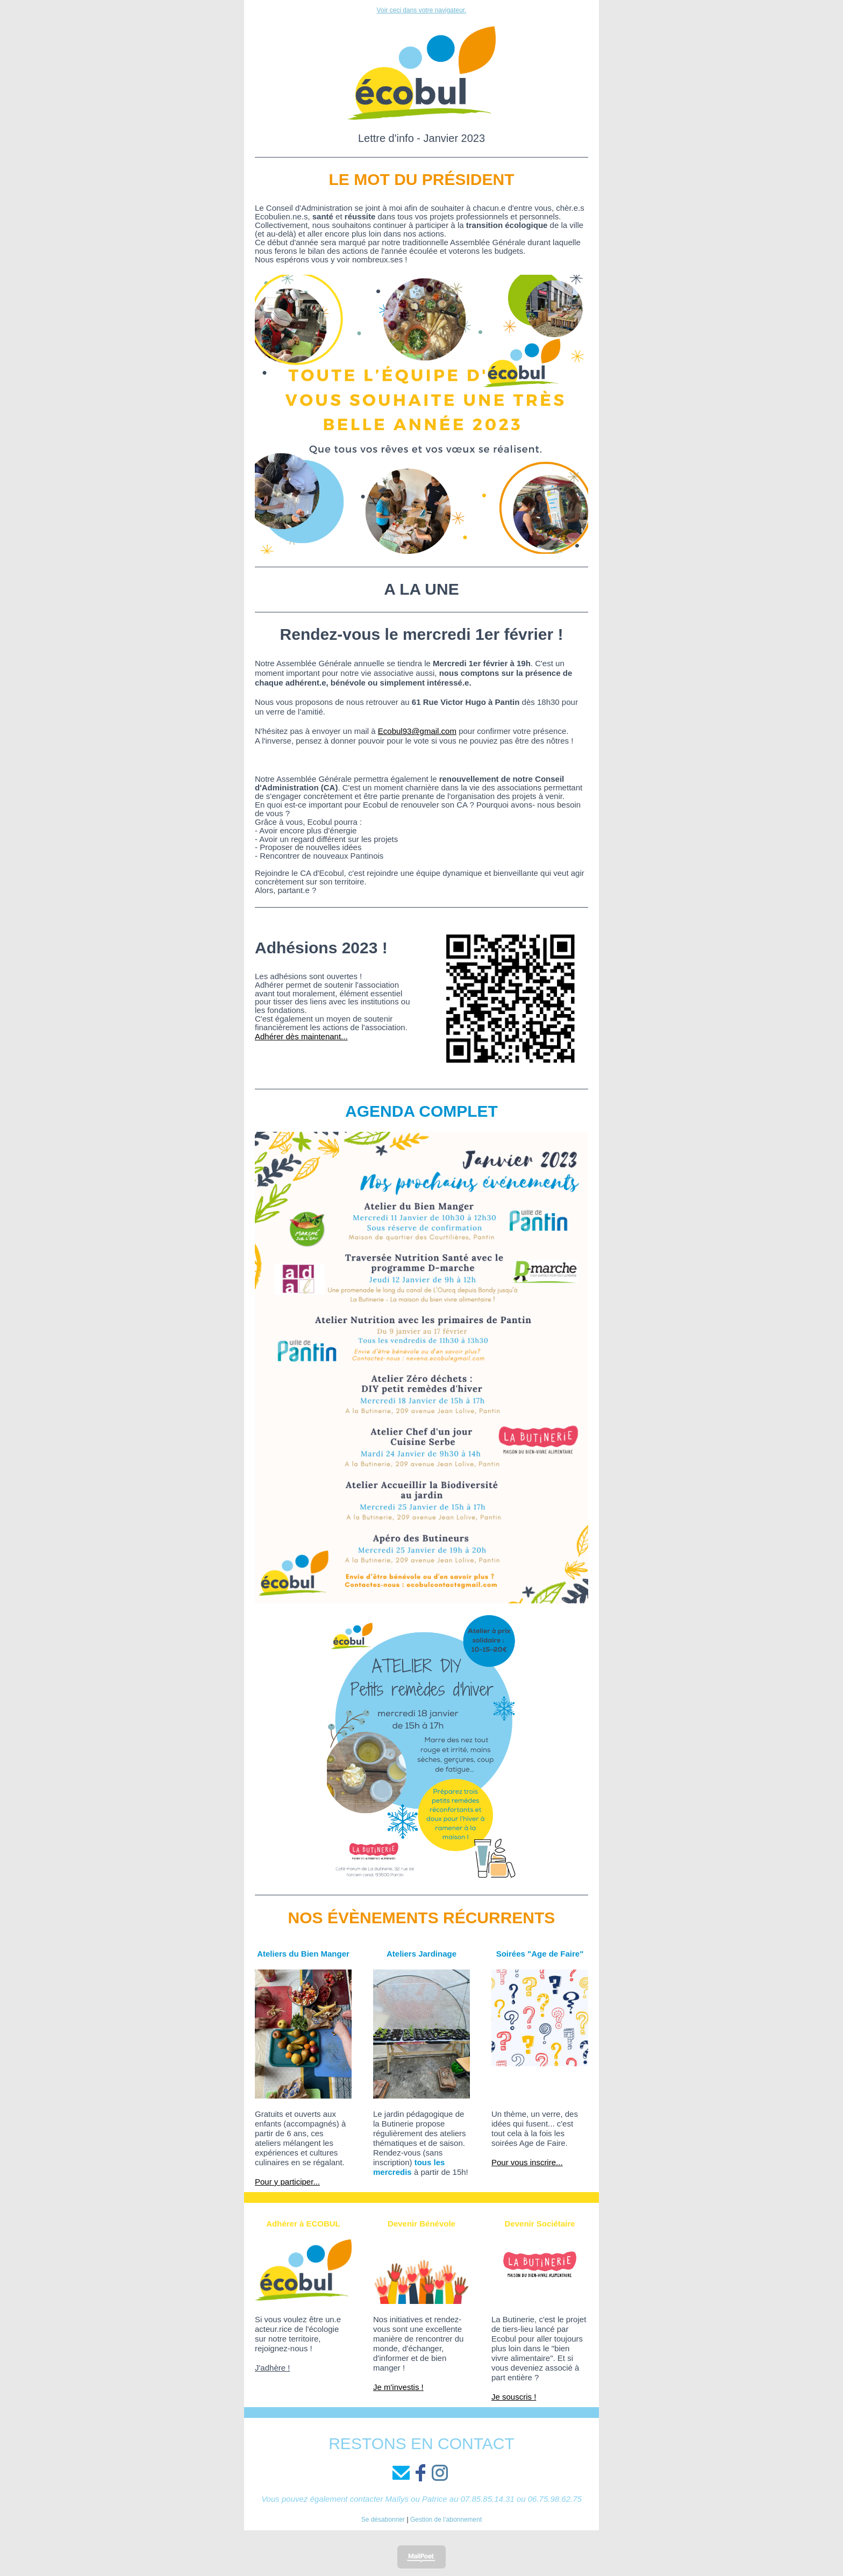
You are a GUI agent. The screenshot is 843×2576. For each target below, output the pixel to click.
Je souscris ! (513, 2396)
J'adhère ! (272, 2367)
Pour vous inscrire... (527, 2162)
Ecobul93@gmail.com (417, 731)
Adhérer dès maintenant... (301, 1036)
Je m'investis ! (398, 2387)
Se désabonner (383, 2519)
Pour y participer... (287, 2181)
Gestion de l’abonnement (446, 2519)
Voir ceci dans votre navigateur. (422, 10)
